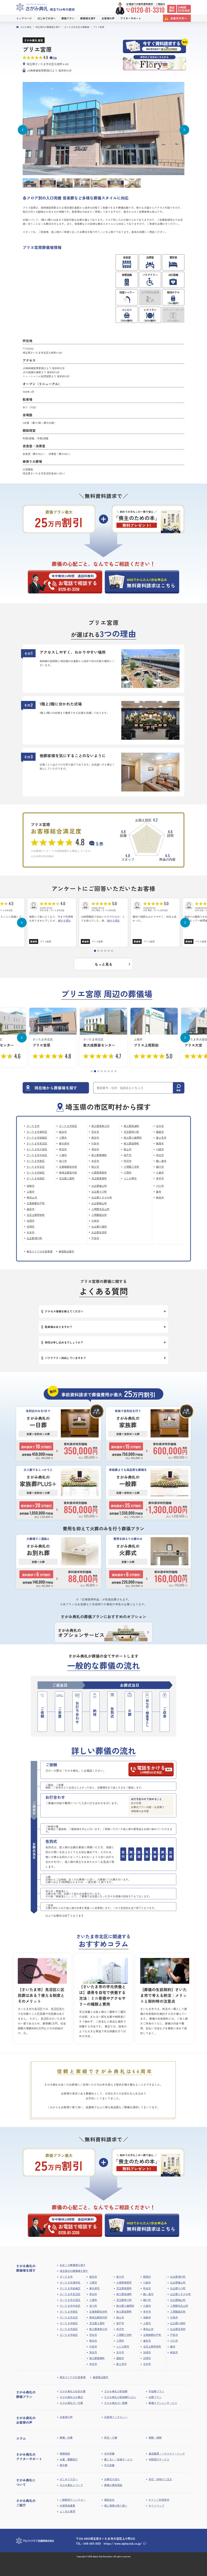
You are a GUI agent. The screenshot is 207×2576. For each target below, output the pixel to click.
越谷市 (63, 1132)
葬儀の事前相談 (113, 2485)
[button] (184, 130)
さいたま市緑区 (36, 1172)
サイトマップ (156, 2505)
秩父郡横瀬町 (99, 1155)
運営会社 (109, 2500)
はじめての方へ (69, 2479)
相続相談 (65, 2453)
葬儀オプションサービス (163, 2403)
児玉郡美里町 (99, 1178)
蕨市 (158, 1192)
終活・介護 (110, 2437)
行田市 (95, 1143)
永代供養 (109, 2453)
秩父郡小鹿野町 (133, 1138)
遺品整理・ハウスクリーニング (167, 2453)
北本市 (30, 1232)
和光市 (160, 1155)
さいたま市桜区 (68, 1126)
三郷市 (63, 1138)
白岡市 (30, 1226)
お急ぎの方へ (178, 18)
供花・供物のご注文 (160, 2479)
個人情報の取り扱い (115, 2505)
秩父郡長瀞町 (131, 1126)
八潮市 (63, 1155)
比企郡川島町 (99, 1226)
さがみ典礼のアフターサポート (29, 2456)
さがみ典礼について (71, 2485)
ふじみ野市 (130, 1178)
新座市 (160, 1197)
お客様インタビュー (115, 2417)
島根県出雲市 (66, 1251)
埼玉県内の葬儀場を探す (47, 27)
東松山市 (32, 1197)
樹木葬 (63, 2465)
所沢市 (127, 1161)
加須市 (30, 1221)
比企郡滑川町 (34, 1238)
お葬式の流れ (112, 2479)
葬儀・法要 (66, 2437)
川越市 (160, 1149)
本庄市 (95, 1161)
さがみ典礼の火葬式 (71, 2397)
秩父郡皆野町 (131, 1143)
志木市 (160, 1126)
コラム (21, 2438)
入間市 (127, 1172)
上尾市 (30, 1192)
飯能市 (160, 1132)
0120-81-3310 (145, 10)
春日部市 (64, 1143)
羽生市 (95, 1132)
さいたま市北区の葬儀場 (76, 27)
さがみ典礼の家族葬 (115, 2391)
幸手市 (160, 1178)
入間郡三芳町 (131, 1167)
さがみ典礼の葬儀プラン (26, 2394)
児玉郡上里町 (67, 1178)
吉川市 (63, 1161)
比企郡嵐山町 (99, 1186)
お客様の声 (66, 2417)
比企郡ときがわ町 (101, 1197)
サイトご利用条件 (159, 2500)
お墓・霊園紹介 (69, 2459)
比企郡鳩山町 (99, 1203)
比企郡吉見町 (99, 1232)
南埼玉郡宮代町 (68, 1172)
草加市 (63, 1149)
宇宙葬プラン (156, 2391)
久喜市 (160, 1172)
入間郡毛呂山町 (100, 1209)
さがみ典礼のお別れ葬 (73, 2391)
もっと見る (103, 964)
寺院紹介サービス (159, 2459)
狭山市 (127, 1149)
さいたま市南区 (36, 1161)
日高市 (95, 1221)
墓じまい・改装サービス (118, 2459)
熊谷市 (95, 1138)
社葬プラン (155, 2397)
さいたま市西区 (36, 1178)
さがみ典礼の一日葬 (71, 2403)
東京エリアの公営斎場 (39, 1251)
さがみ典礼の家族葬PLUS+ (120, 2397)
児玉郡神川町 (131, 1132)
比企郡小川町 (99, 1192)
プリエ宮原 (98, 27)
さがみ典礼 (26, 27)
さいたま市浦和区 (37, 1132)
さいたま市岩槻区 (37, 1138)
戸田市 (95, 1238)
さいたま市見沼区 (37, 1143)
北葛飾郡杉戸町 (36, 1203)
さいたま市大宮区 (37, 1149)
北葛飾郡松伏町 (68, 1167)
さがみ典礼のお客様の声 (26, 2420)
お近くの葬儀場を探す (73, 2265)
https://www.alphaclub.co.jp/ (123, 2543)
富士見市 (161, 1138)
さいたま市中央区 (37, 1155)
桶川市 (160, 1167)
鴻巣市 (30, 1186)
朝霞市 (160, 1143)
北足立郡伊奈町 (36, 1215)
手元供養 (109, 2465)
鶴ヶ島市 (161, 1161)
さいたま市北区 (36, 1167)
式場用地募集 (67, 2505)
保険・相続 (155, 2437)
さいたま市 (33, 1126)
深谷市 (95, 1149)
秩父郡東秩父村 (100, 1126)
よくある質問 (67, 2511)
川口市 (160, 1186)
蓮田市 (30, 1209)
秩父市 (95, 1167)
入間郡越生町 (99, 1215)
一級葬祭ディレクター (73, 2500)
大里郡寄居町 (99, 1172)
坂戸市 (127, 1155)
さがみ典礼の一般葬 (115, 2403)
